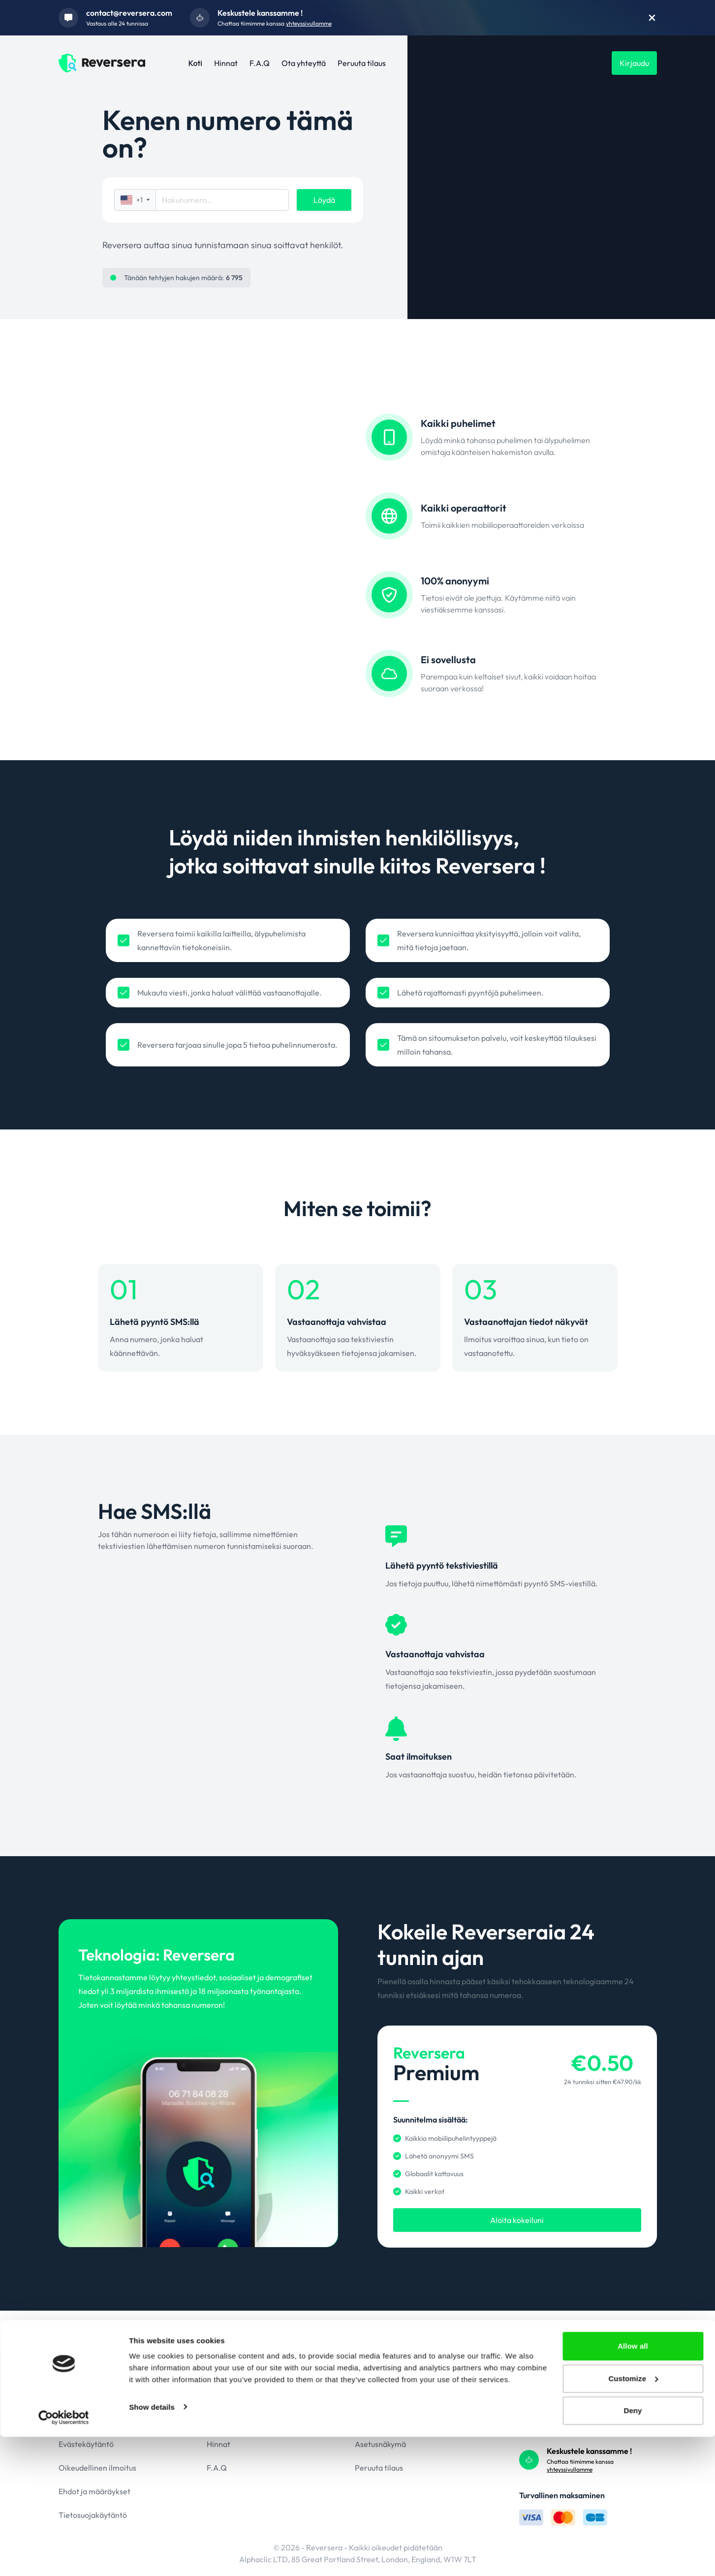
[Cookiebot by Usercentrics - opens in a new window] (64, 2556)
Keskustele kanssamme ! (260, 13)
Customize (633, 2517)
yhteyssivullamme (309, 23)
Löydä (324, 200)
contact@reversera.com (129, 13)
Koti (195, 63)
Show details (152, 2546)
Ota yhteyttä (303, 63)
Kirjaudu (634, 63)
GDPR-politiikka (87, 2420)
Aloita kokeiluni (517, 2220)
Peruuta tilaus (362, 63)
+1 (135, 200)
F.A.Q (259, 63)
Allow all (633, 2485)
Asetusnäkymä (380, 2444)
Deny (632, 2549)
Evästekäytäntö (86, 2444)
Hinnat (226, 63)
